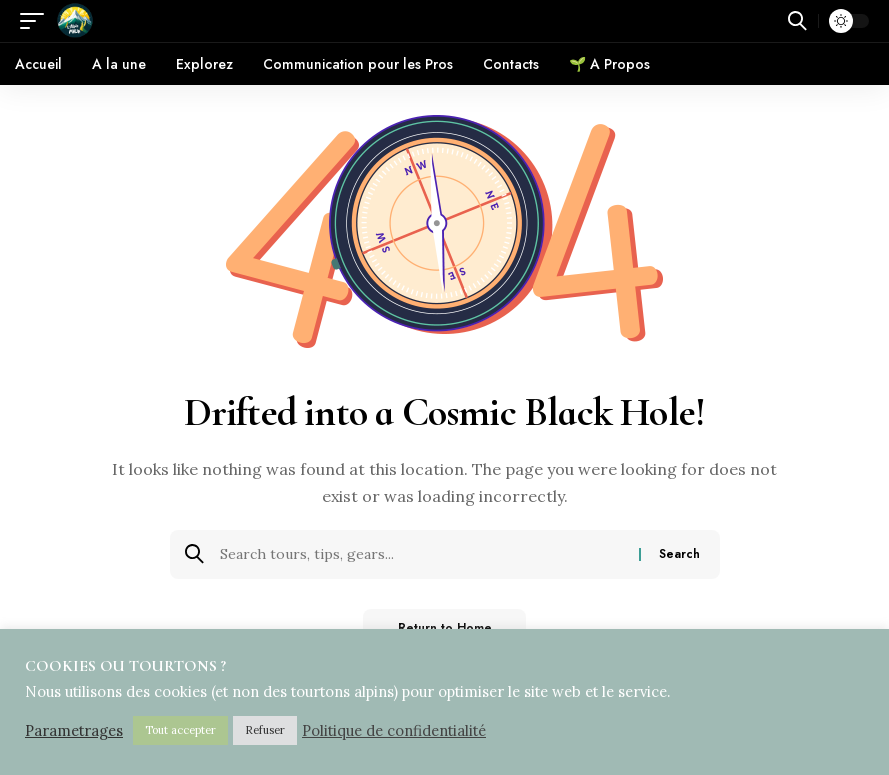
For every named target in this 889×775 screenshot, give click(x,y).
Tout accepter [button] (180, 730)
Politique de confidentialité (394, 731)
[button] (37, 21)
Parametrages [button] (74, 731)
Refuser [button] (265, 730)
